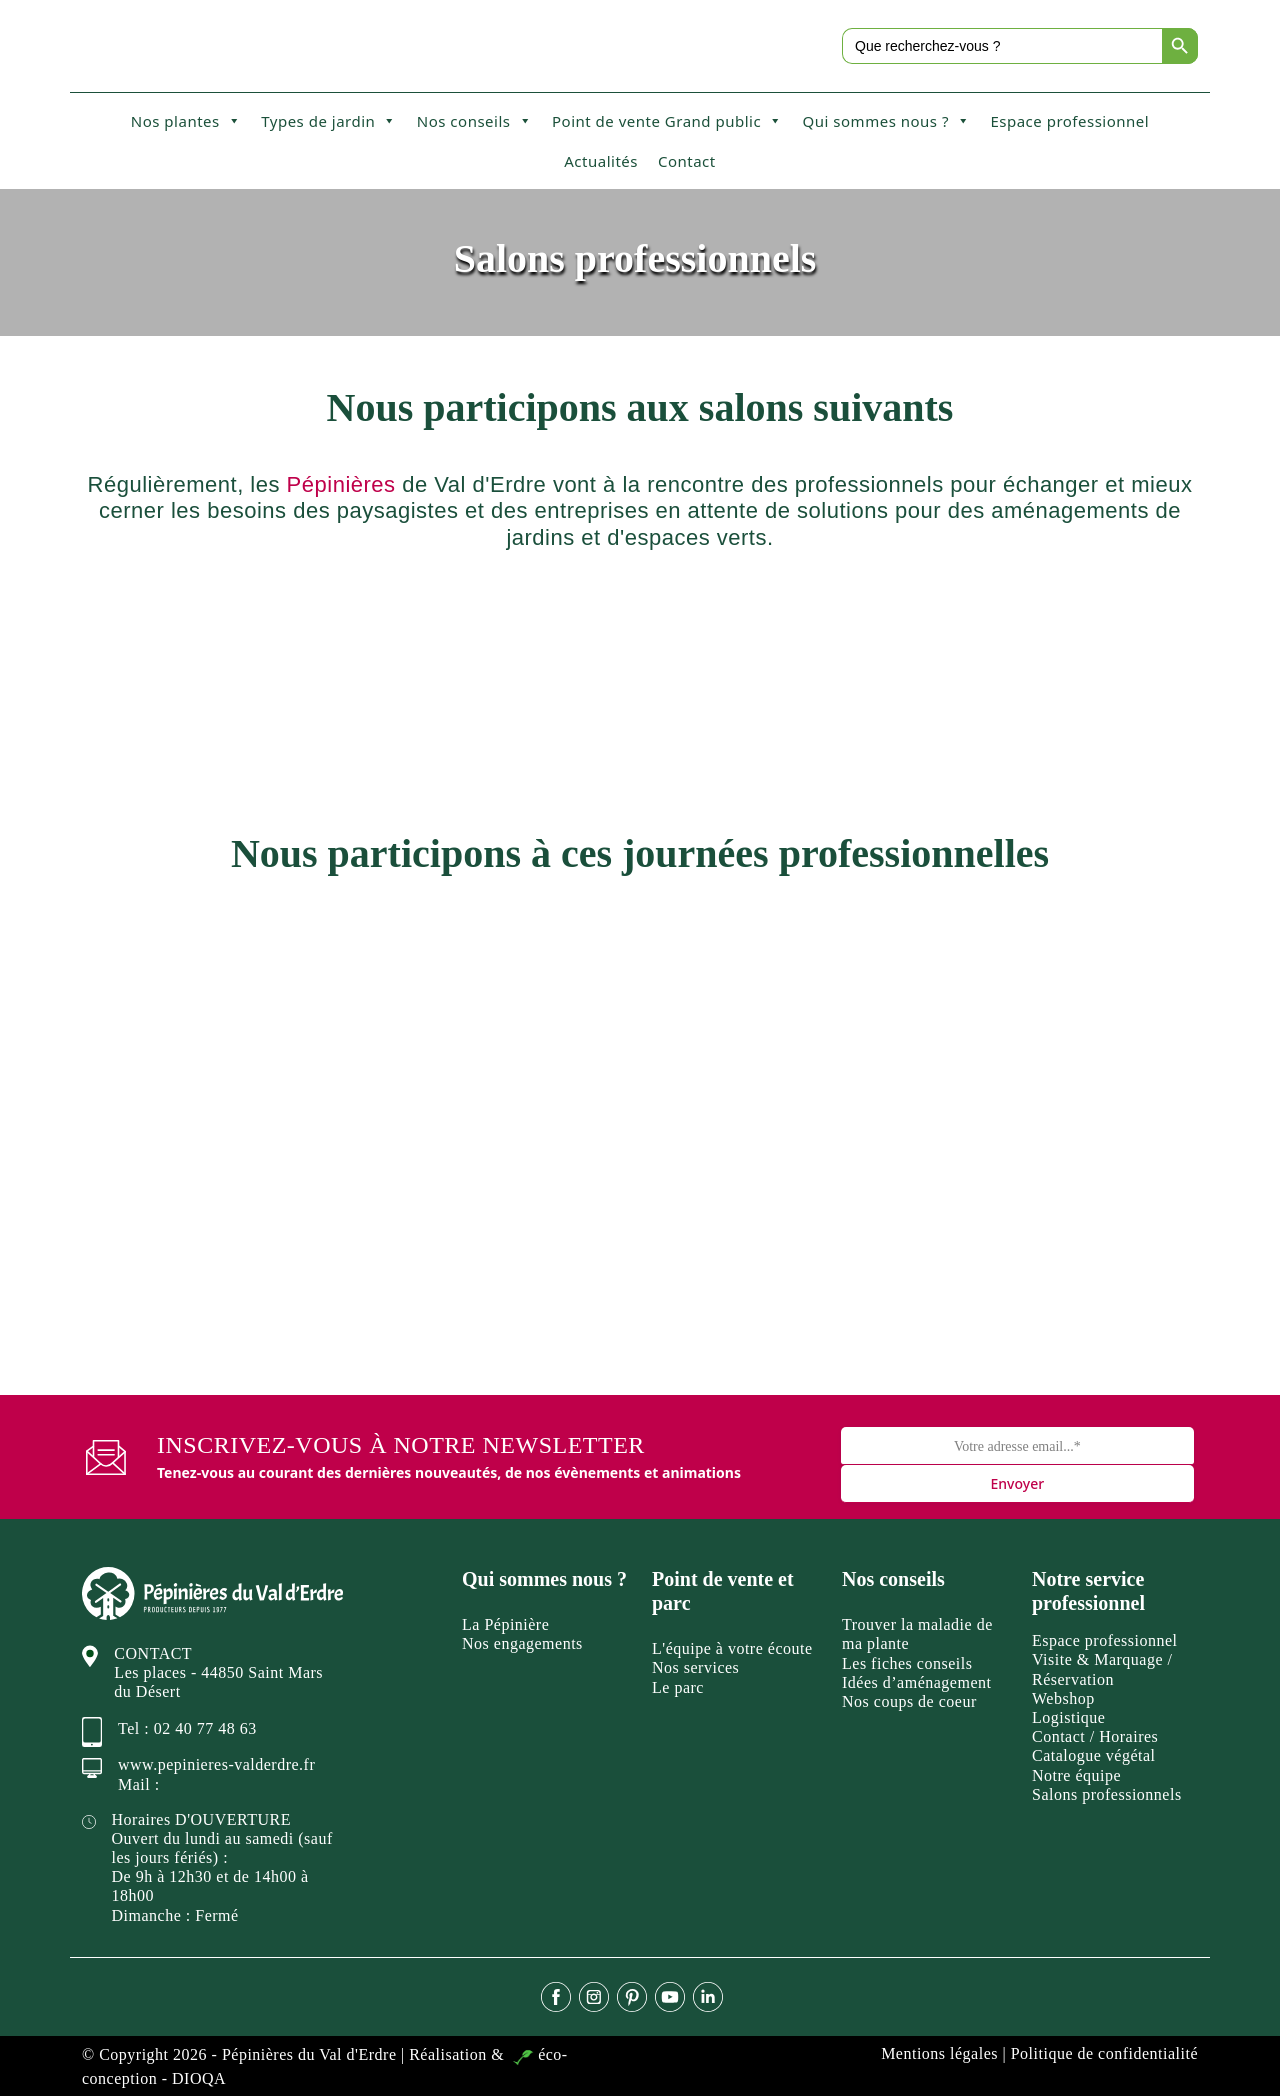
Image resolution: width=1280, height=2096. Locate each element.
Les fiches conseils (907, 1663)
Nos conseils (474, 121)
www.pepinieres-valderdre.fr (216, 1764)
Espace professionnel (1069, 121)
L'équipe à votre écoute (732, 1648)
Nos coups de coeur (909, 1701)
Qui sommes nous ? (887, 121)
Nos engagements (522, 1643)
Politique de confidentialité (1104, 2053)
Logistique (1068, 1717)
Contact (687, 161)
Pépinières (341, 484)
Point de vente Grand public (667, 121)
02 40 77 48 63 (205, 1728)
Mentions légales (939, 2053)
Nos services (695, 1667)
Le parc (678, 1687)
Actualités (601, 161)
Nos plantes (186, 121)
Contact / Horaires (1095, 1736)
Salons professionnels (1107, 1794)
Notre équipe (1076, 1775)
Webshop (1063, 1698)
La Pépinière (505, 1624)
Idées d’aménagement (916, 1682)
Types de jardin (329, 121)
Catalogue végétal (1094, 1755)
